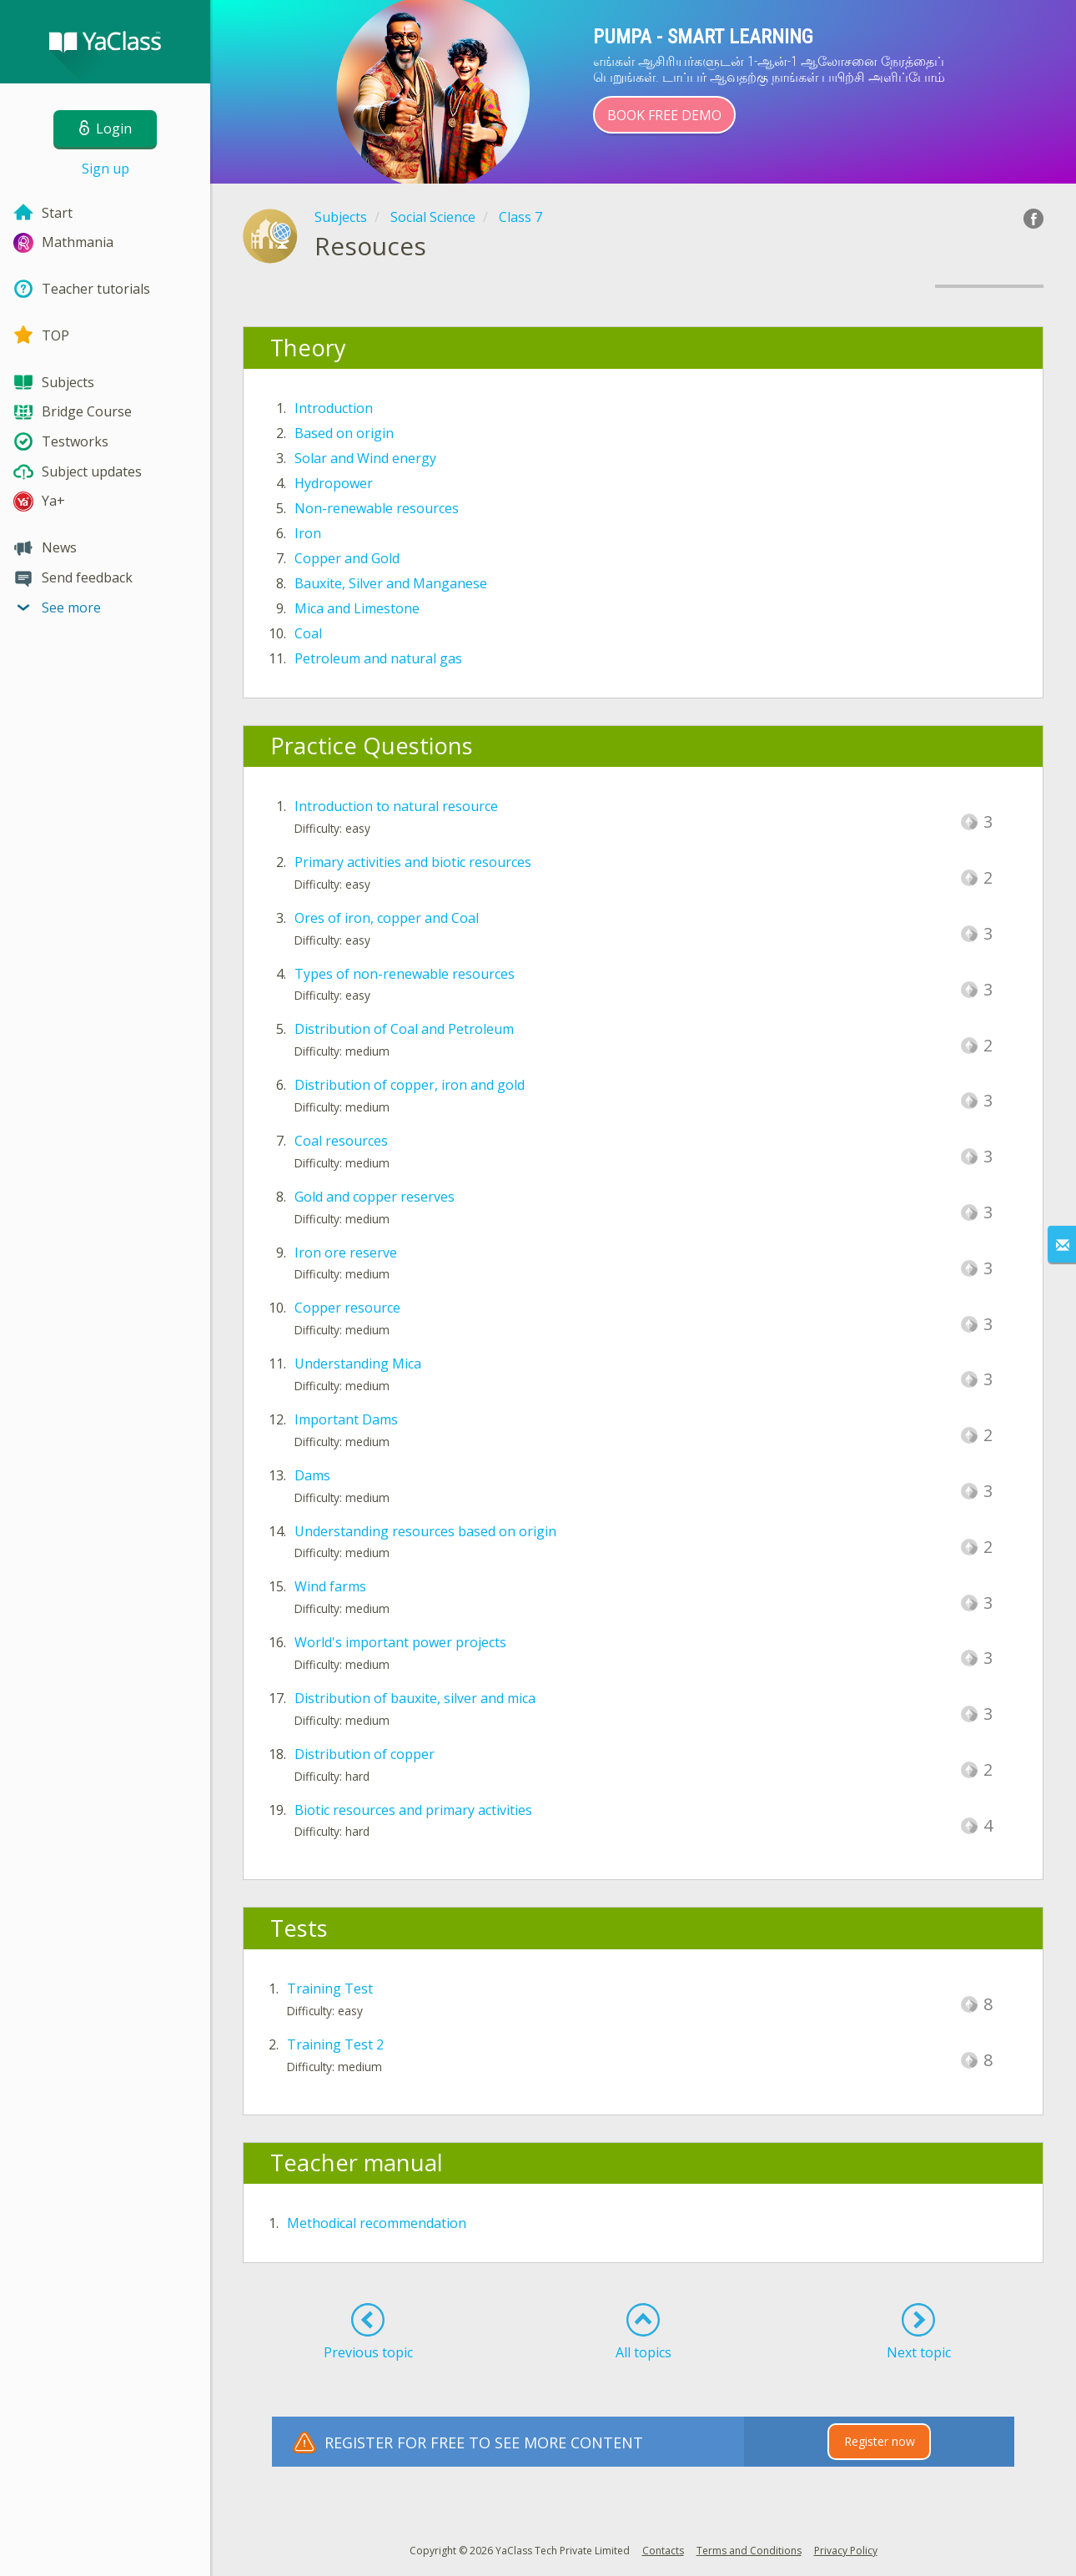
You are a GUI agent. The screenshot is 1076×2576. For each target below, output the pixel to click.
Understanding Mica (357, 1363)
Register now (879, 2441)
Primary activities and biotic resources (412, 862)
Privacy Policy (845, 2550)
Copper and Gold (347, 558)
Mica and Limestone (357, 608)
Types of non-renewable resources (404, 974)
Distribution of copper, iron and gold (409, 1085)
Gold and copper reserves (374, 1196)
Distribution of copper (364, 1754)
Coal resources (341, 1141)
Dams (312, 1475)
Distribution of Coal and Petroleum (404, 1029)
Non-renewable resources (376, 508)
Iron (307, 533)
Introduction (333, 408)
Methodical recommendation (376, 2223)
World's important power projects (400, 1642)
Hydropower (333, 483)
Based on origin (344, 433)
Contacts (663, 2550)
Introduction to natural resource (396, 806)
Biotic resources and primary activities (413, 1810)
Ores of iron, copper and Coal (386, 918)
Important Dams (346, 1419)
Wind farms (330, 1586)
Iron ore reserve (345, 1252)
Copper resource (347, 1307)
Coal (308, 633)
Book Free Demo (664, 115)
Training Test (330, 1988)
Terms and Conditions (749, 2550)
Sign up (105, 168)
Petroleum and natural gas (378, 658)
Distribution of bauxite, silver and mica (414, 1698)
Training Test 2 (335, 2044)
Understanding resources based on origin (425, 1531)
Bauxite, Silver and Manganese (390, 583)
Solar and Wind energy (365, 458)
